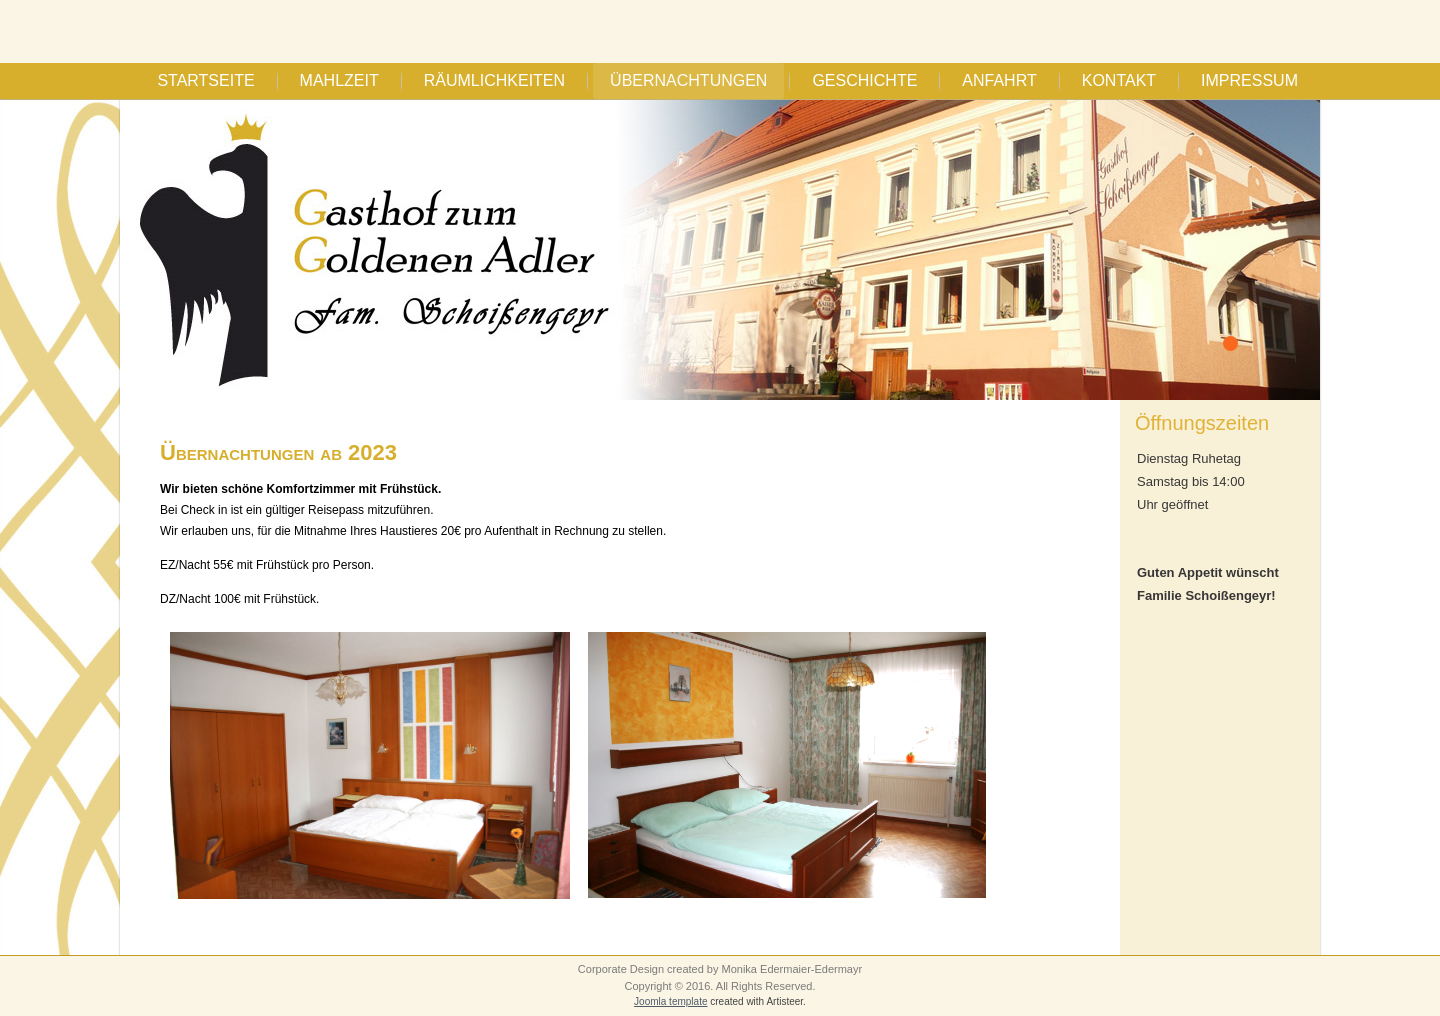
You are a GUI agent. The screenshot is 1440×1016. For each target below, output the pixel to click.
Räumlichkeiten (494, 80)
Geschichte (864, 80)
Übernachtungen (688, 80)
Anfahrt (999, 80)
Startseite (205, 80)
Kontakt (1119, 80)
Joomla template (670, 1001)
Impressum (1249, 80)
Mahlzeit (339, 80)
